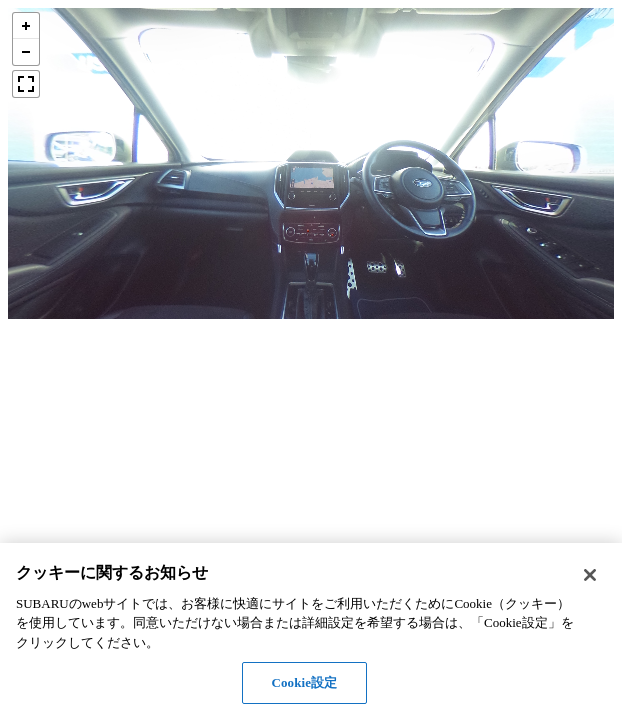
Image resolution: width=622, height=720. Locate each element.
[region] (311, 631)
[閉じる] (590, 575)
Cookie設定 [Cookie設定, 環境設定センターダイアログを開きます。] (304, 682)
